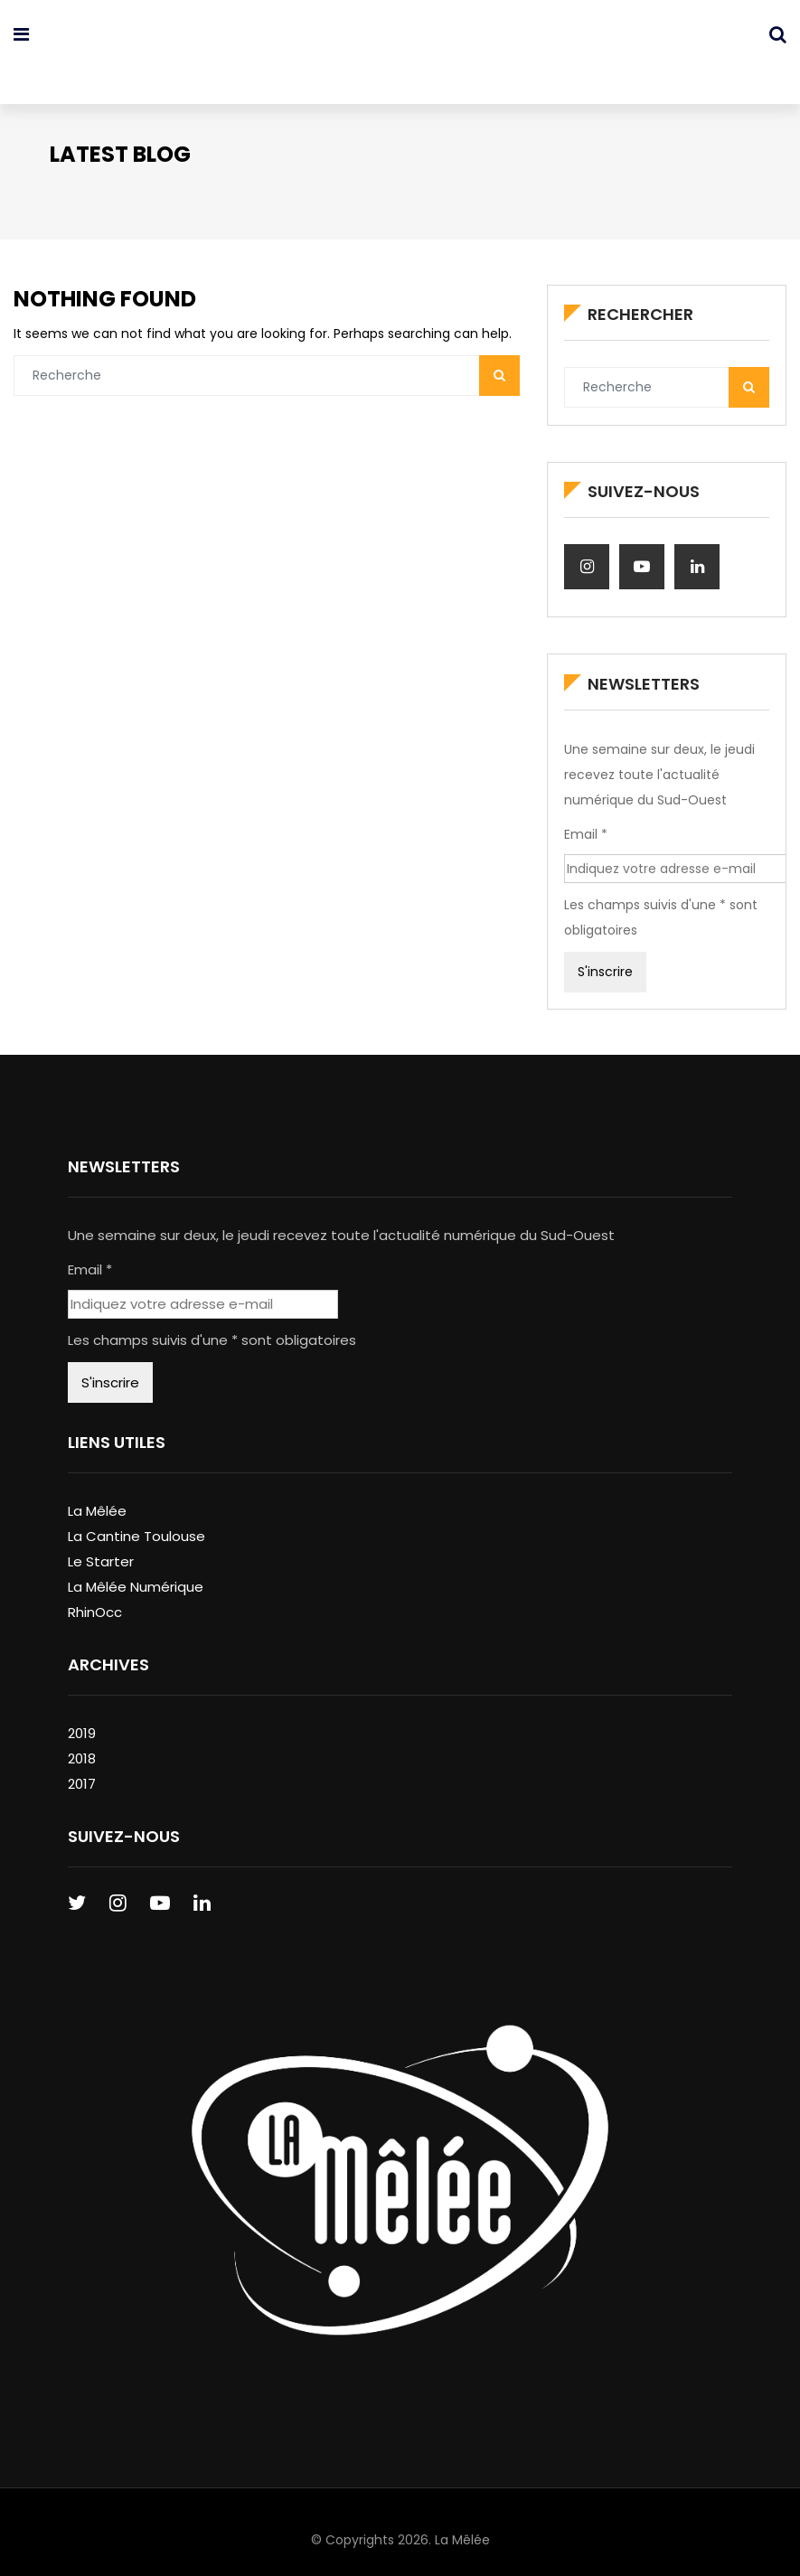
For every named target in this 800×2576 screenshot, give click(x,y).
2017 (82, 1768)
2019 (82, 1717)
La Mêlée (97, 1495)
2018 (82, 1743)
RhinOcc (95, 1596)
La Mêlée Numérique (135, 1571)
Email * (583, 822)
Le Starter (101, 1546)
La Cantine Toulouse (136, 1520)
